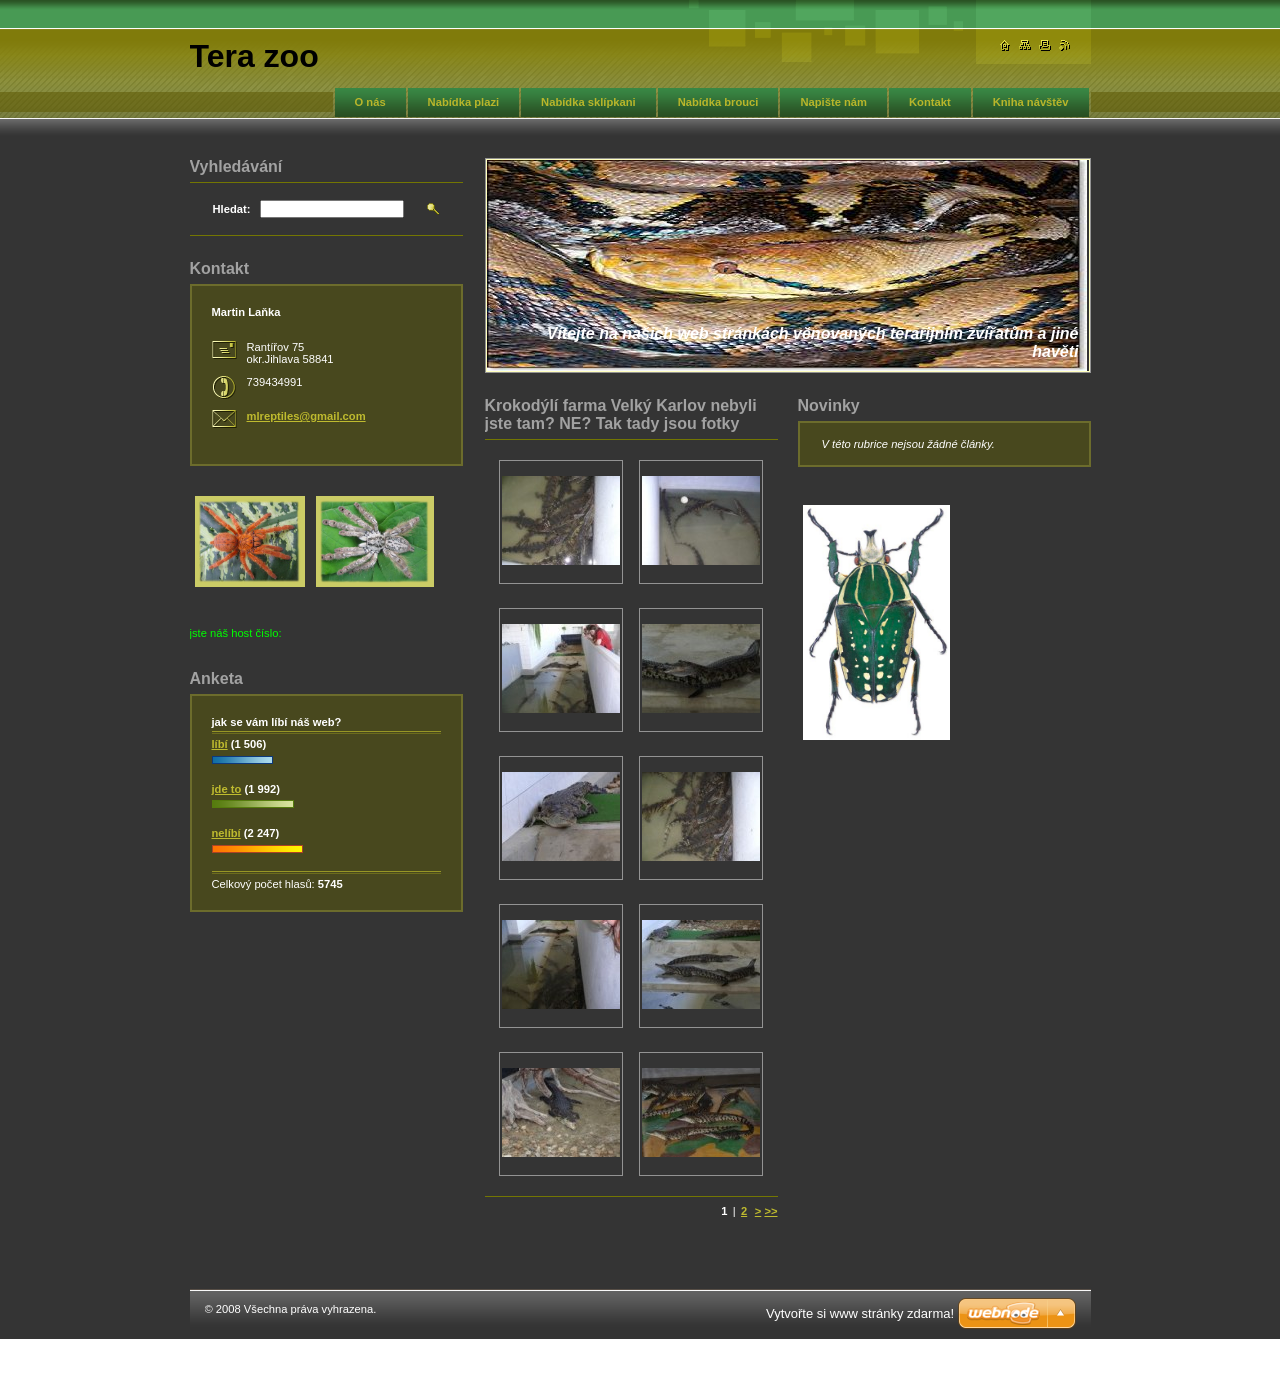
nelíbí (226, 833)
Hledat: (232, 209)
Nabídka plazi (464, 102)
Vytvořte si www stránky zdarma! (860, 1313)
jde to (227, 789)
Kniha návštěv (1031, 102)
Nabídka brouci (718, 102)
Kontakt (930, 102)
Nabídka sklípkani (588, 102)
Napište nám (833, 102)
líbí (220, 744)
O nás (370, 102)
